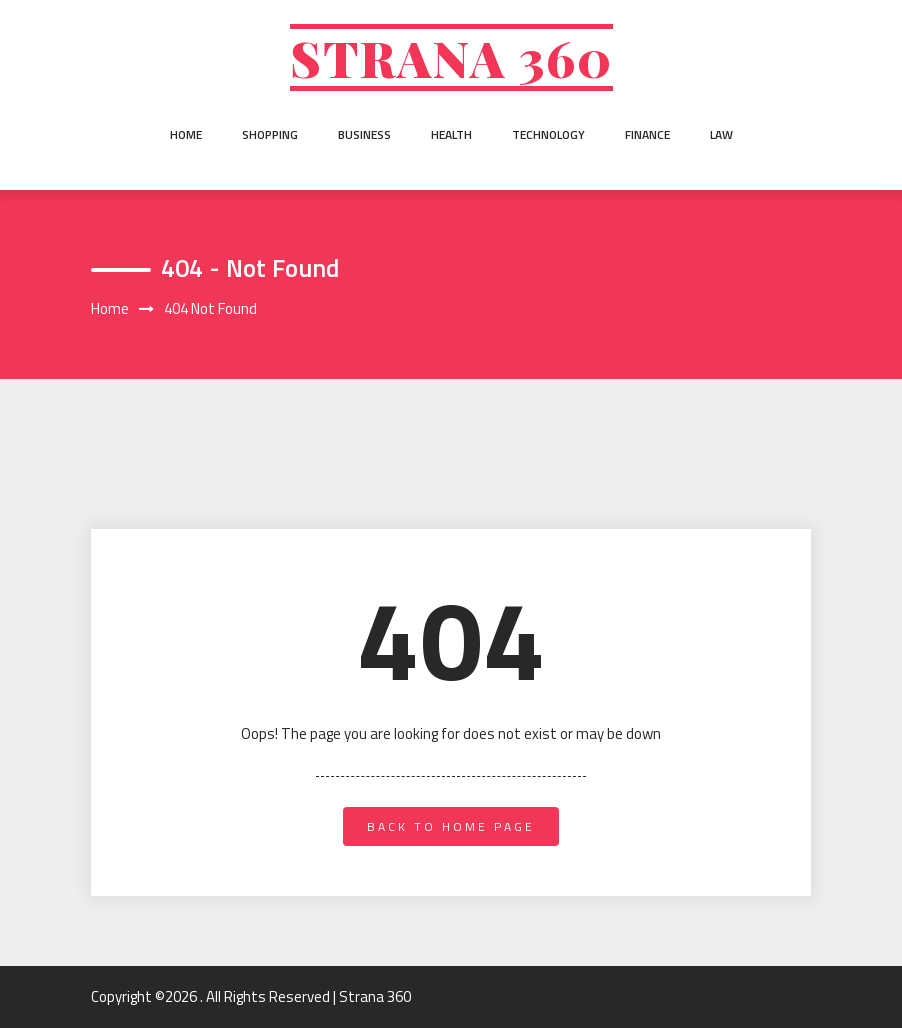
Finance (647, 134)
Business (364, 134)
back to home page (451, 826)
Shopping (270, 134)
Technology (548, 134)
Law (721, 134)
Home (186, 134)
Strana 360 (451, 57)
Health (451, 134)
